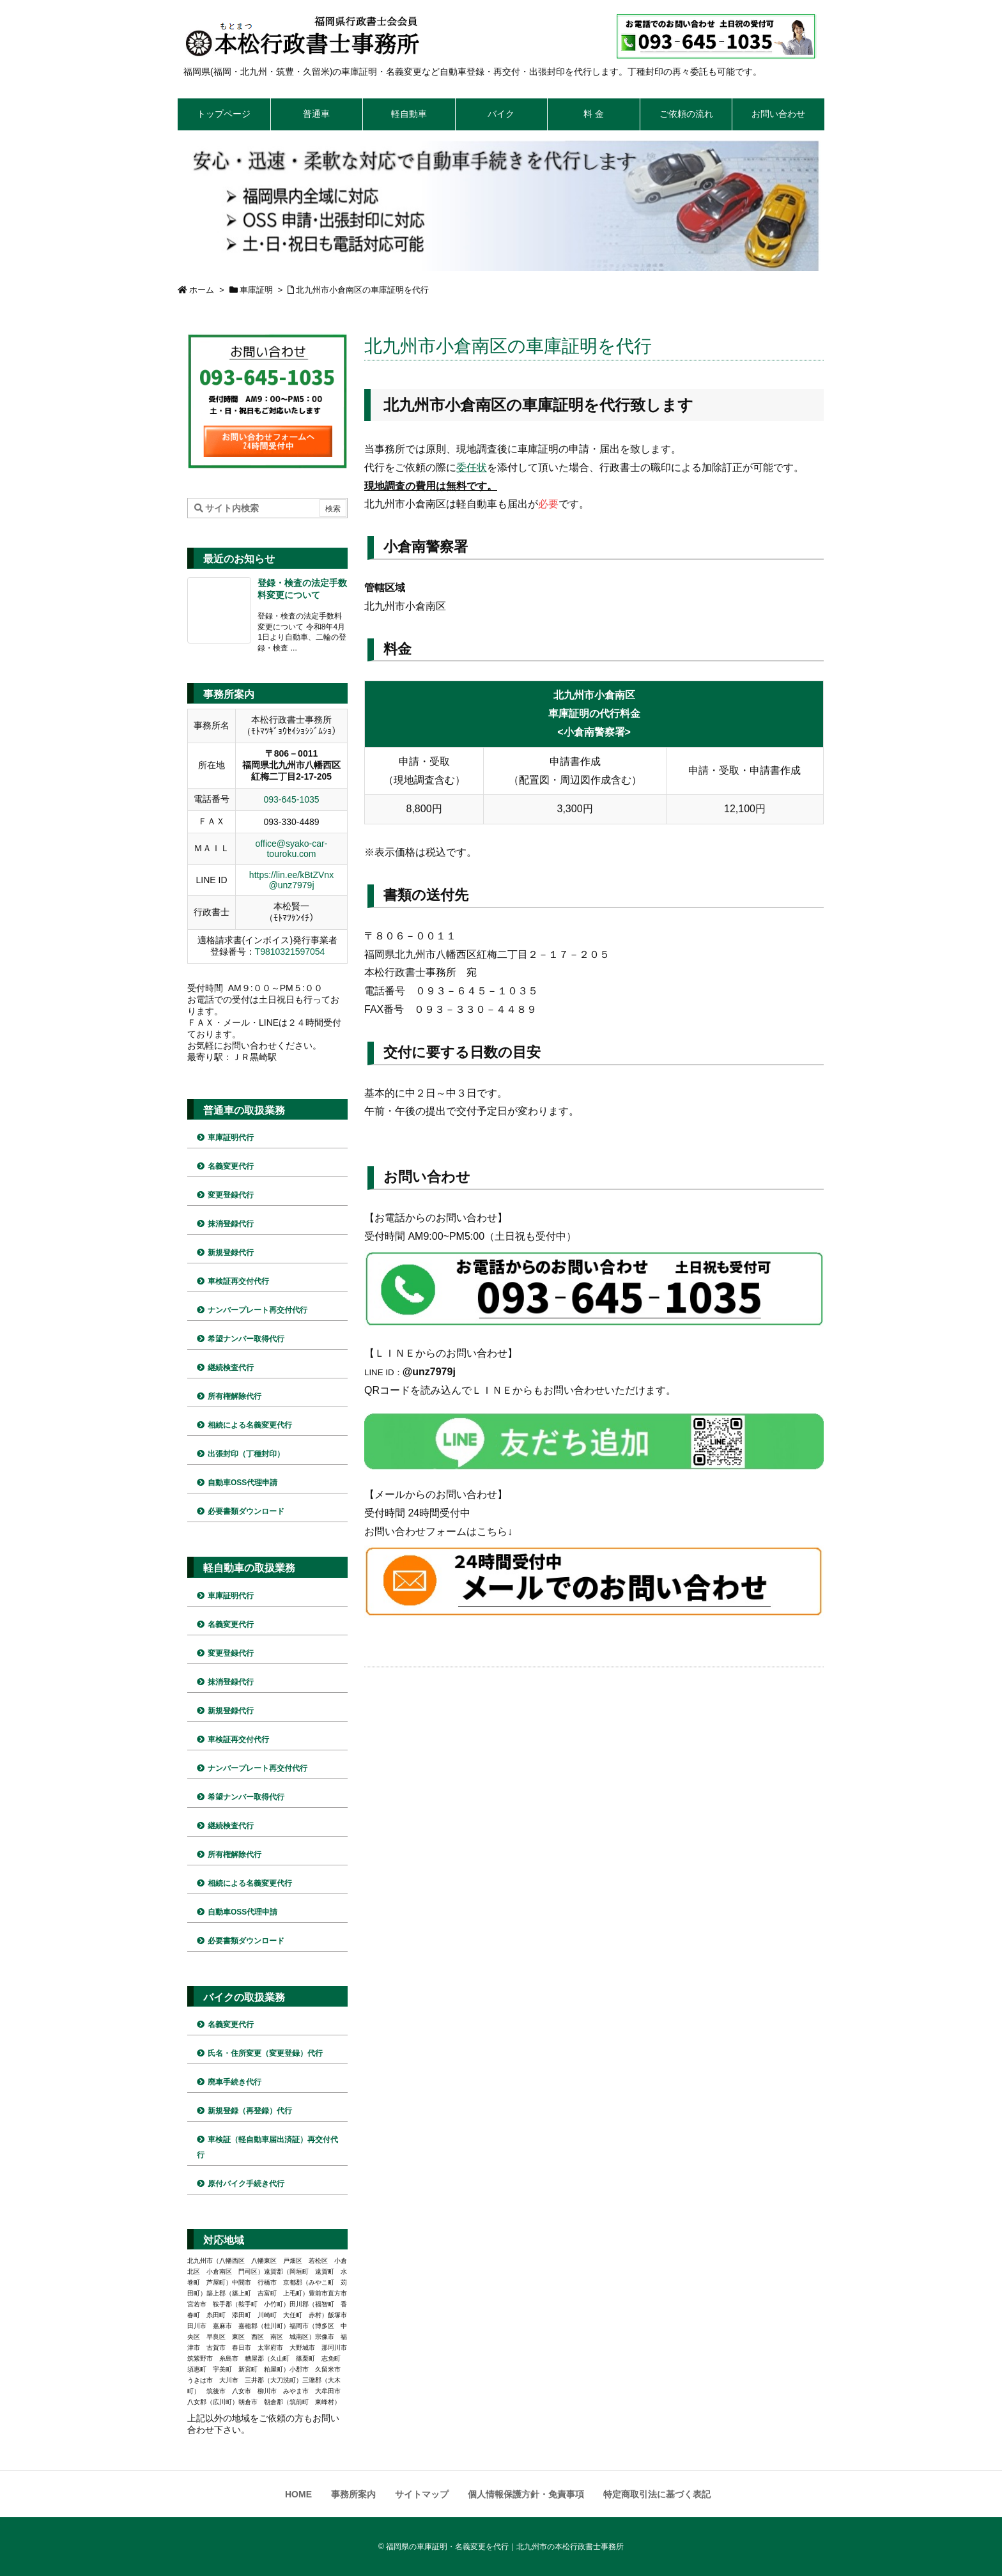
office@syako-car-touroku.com (292, 848)
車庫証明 (256, 290)
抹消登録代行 (231, 1223)
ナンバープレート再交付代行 (257, 1310)
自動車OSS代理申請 (242, 1482)
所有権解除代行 (234, 1396)
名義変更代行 (231, 1166)
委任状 (471, 467)
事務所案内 (353, 2494)
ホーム (201, 290)
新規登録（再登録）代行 (250, 2110)
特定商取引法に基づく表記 (657, 2494)
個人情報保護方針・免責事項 (526, 2494)
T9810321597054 (290, 951)
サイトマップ (422, 2494)
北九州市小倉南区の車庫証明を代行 (362, 290)
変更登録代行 (231, 1195)
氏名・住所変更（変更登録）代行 (265, 2053)
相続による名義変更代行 (250, 1425)
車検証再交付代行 (238, 1281)
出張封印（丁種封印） (246, 1453)
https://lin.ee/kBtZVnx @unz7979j (291, 880)
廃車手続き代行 (234, 2082)
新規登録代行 (231, 1252)
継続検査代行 (231, 1367)
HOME (298, 2494)
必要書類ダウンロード (246, 1511)
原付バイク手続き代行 (246, 2183)
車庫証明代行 (231, 1137)
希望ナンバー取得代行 (246, 1338)
